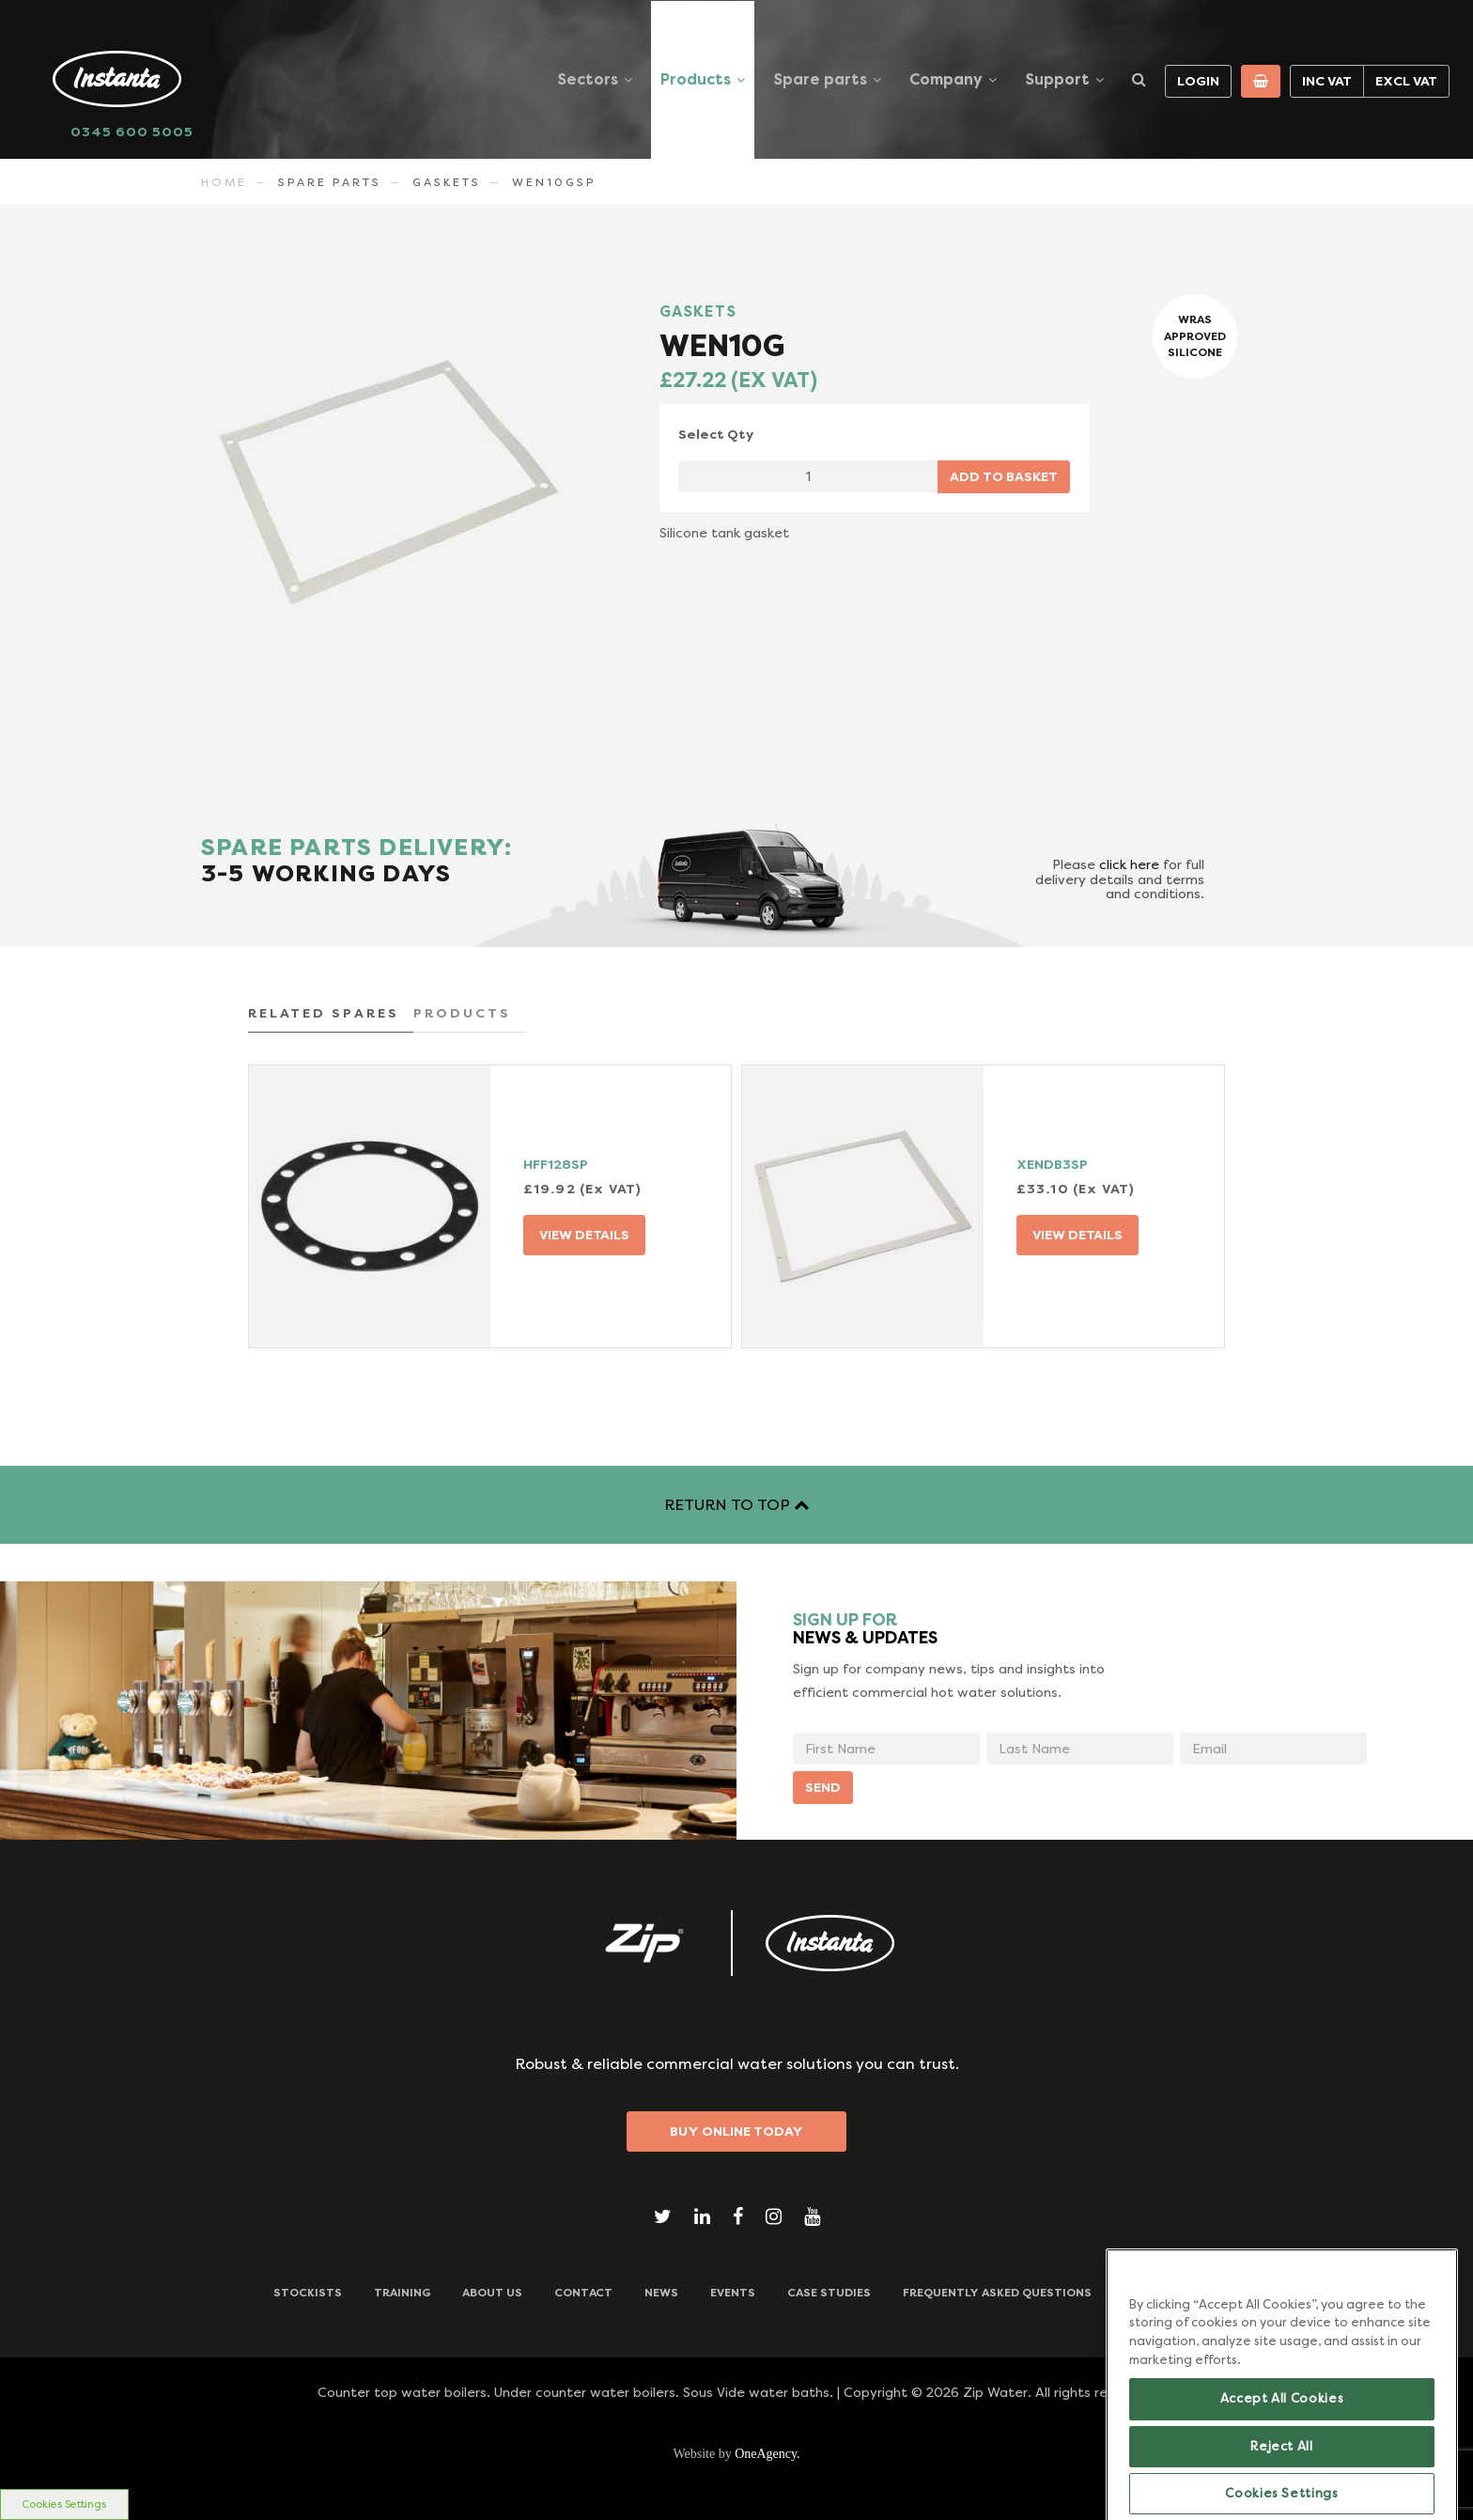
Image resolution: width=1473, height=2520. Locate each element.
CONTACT (583, 2292)
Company (946, 79)
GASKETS (446, 182)
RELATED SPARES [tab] (323, 1012)
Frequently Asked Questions (997, 2292)
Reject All (1281, 2488)
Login (1198, 80)
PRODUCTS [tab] (462, 1012)
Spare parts (820, 79)
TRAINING (402, 2292)
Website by (736, 2454)
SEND (823, 1787)
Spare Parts (329, 182)
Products (695, 79)
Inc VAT (1327, 80)
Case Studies (829, 2292)
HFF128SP (555, 1164)
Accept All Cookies (1282, 2441)
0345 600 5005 (132, 131)
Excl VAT (1406, 80)
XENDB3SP (1052, 1164)
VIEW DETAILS (584, 1234)
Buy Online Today (736, 2131)
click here (1129, 864)
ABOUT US (492, 2292)
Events (732, 2292)
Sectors (587, 79)
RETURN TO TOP (736, 1505)
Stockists (307, 2292)
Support (1057, 79)
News (661, 2292)
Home (224, 182)
